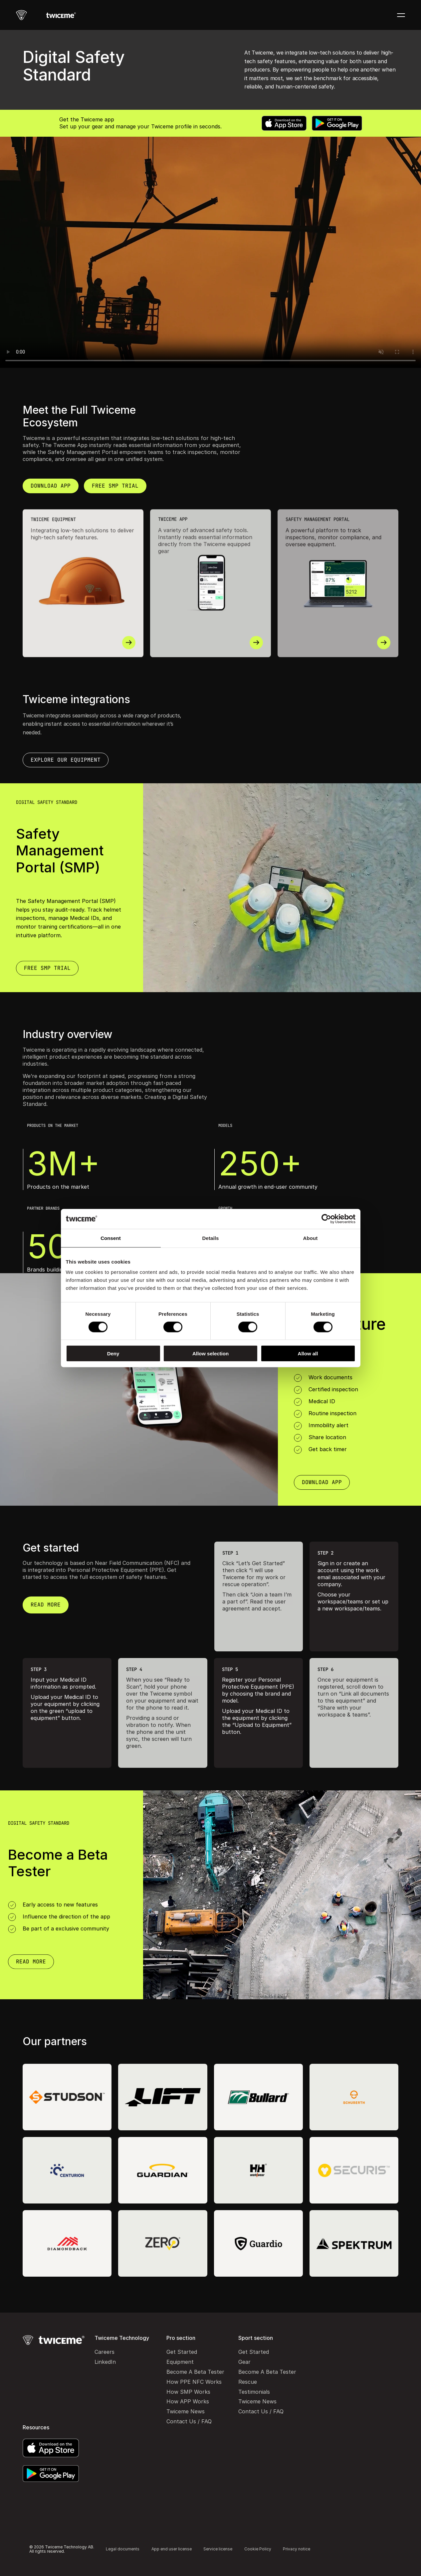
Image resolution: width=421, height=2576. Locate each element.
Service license (217, 2548)
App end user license (171, 2548)
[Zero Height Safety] (162, 2243)
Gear (244, 2361)
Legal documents (122, 2548)
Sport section (255, 2338)
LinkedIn (105, 2361)
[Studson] (67, 2097)
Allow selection (210, 1353)
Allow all (308, 1353)
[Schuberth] (354, 2097)
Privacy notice (296, 2548)
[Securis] (354, 2170)
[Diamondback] (67, 2243)
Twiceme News (185, 2411)
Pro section (180, 2338)
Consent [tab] (111, 1238)
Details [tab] (210, 1238)
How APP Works (187, 2401)
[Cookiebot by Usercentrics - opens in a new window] (326, 1219)
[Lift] (162, 2097)
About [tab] (310, 1238)
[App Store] (284, 123)
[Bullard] (258, 2097)
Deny (113, 1353)
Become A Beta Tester (195, 2371)
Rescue (247, 2381)
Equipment (180, 2361)
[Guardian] (162, 2170)
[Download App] (47, 968)
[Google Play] (337, 123)
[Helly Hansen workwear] (258, 2170)
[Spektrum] (354, 2243)
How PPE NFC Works (194, 2381)
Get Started (181, 2352)
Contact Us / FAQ (189, 2421)
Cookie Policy (257, 2548)
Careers (104, 2352)
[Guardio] (258, 2243)
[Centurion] (67, 2170)
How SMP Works (188, 2391)
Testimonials (254, 2391)
